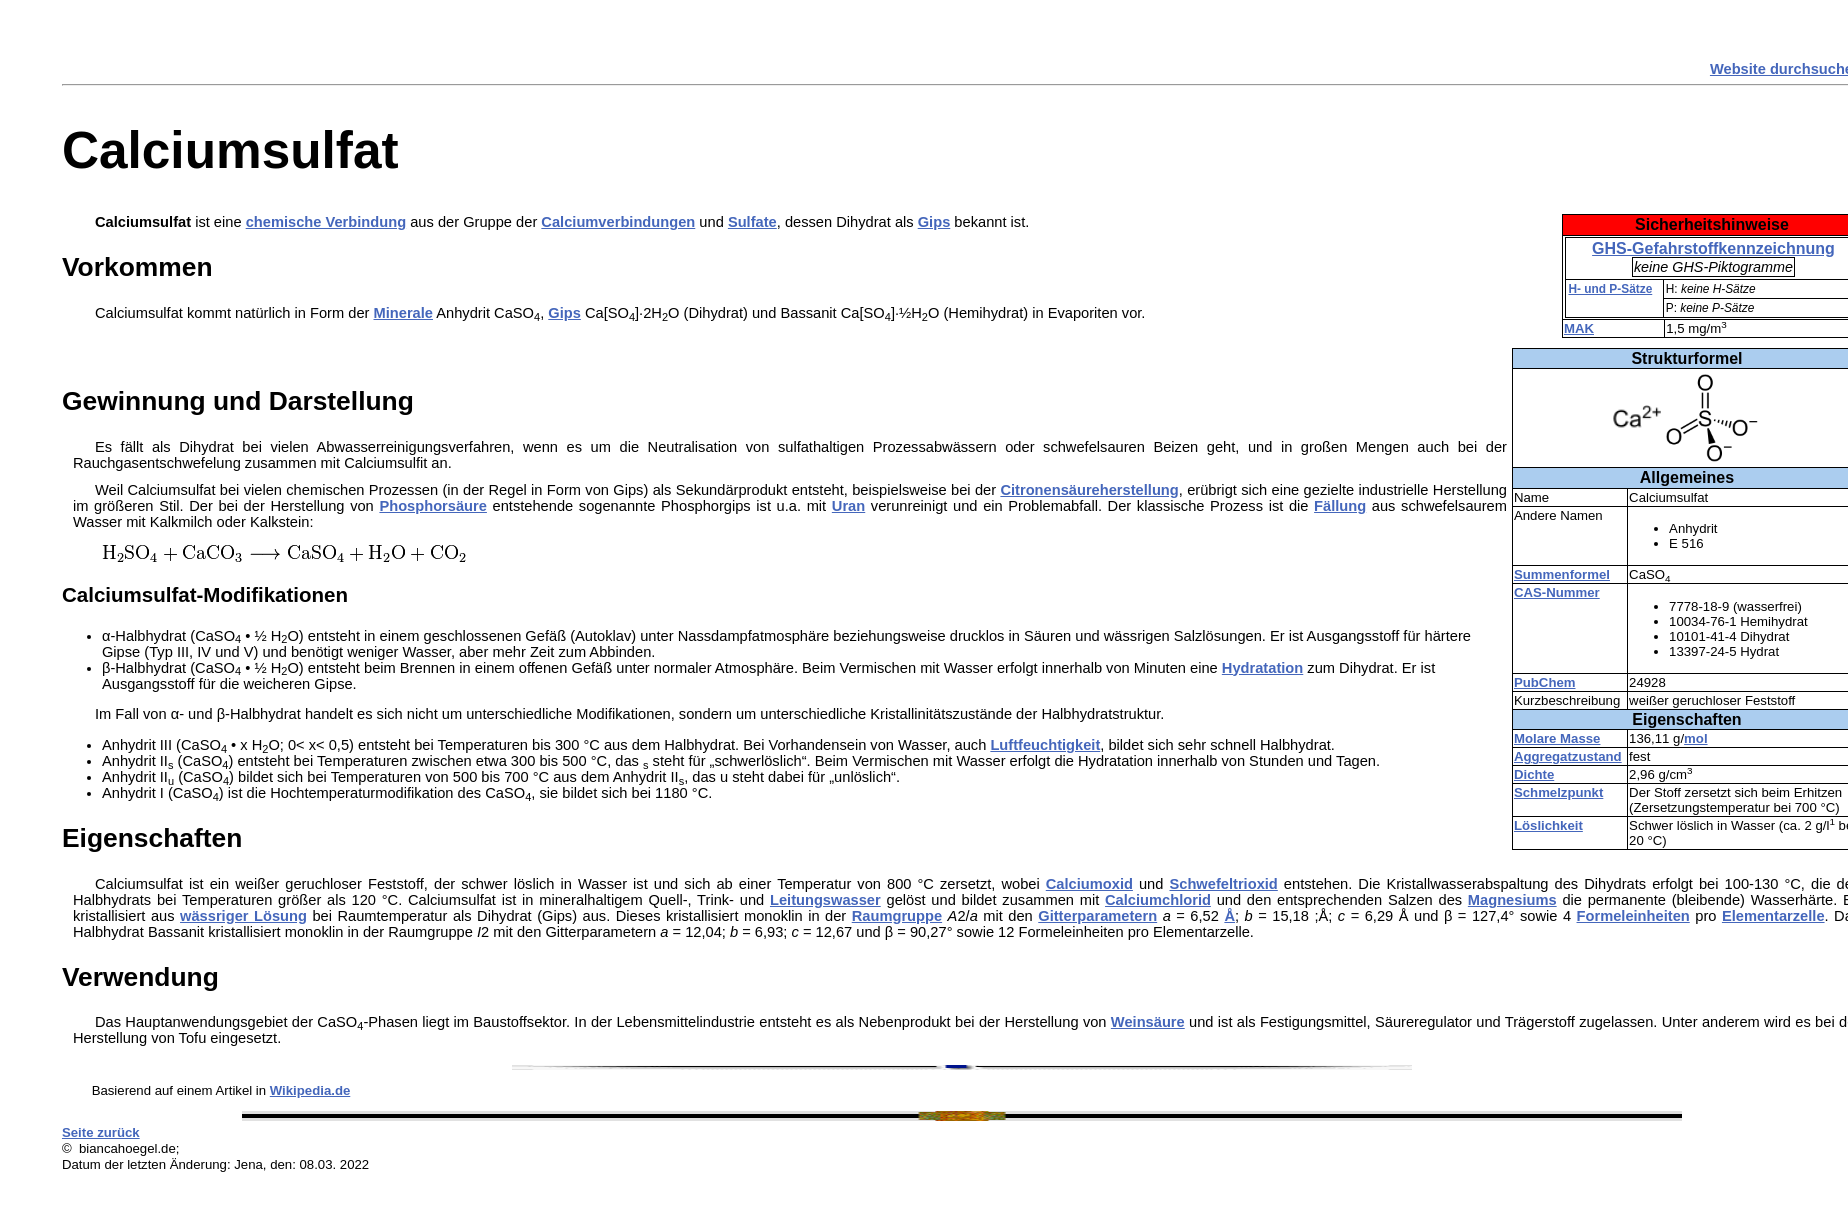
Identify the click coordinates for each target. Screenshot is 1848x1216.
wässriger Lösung (243, 916)
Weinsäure (1148, 1022)
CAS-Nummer (1557, 592)
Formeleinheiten (1633, 916)
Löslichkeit (1548, 825)
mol (1695, 738)
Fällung (1340, 506)
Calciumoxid (1089, 884)
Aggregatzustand (1568, 756)
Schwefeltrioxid (1223, 884)
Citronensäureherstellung (1089, 490)
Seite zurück (101, 1132)
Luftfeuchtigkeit (1045, 745)
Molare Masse (1557, 738)
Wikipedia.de (310, 1090)
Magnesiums (1512, 900)
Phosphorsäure (433, 506)
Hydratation (1262, 668)
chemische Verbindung (326, 222)
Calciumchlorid (1158, 900)
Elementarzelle (1773, 916)
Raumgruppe (897, 916)
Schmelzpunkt (1558, 792)
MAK (1579, 328)
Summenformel (1562, 574)
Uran (848, 506)
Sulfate (752, 222)
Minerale (403, 313)
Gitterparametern (1097, 916)
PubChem (1545, 682)
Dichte (1534, 774)
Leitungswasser (825, 900)
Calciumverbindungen (618, 222)
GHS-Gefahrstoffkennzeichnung (1713, 248)
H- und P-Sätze (1610, 289)
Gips (934, 222)
